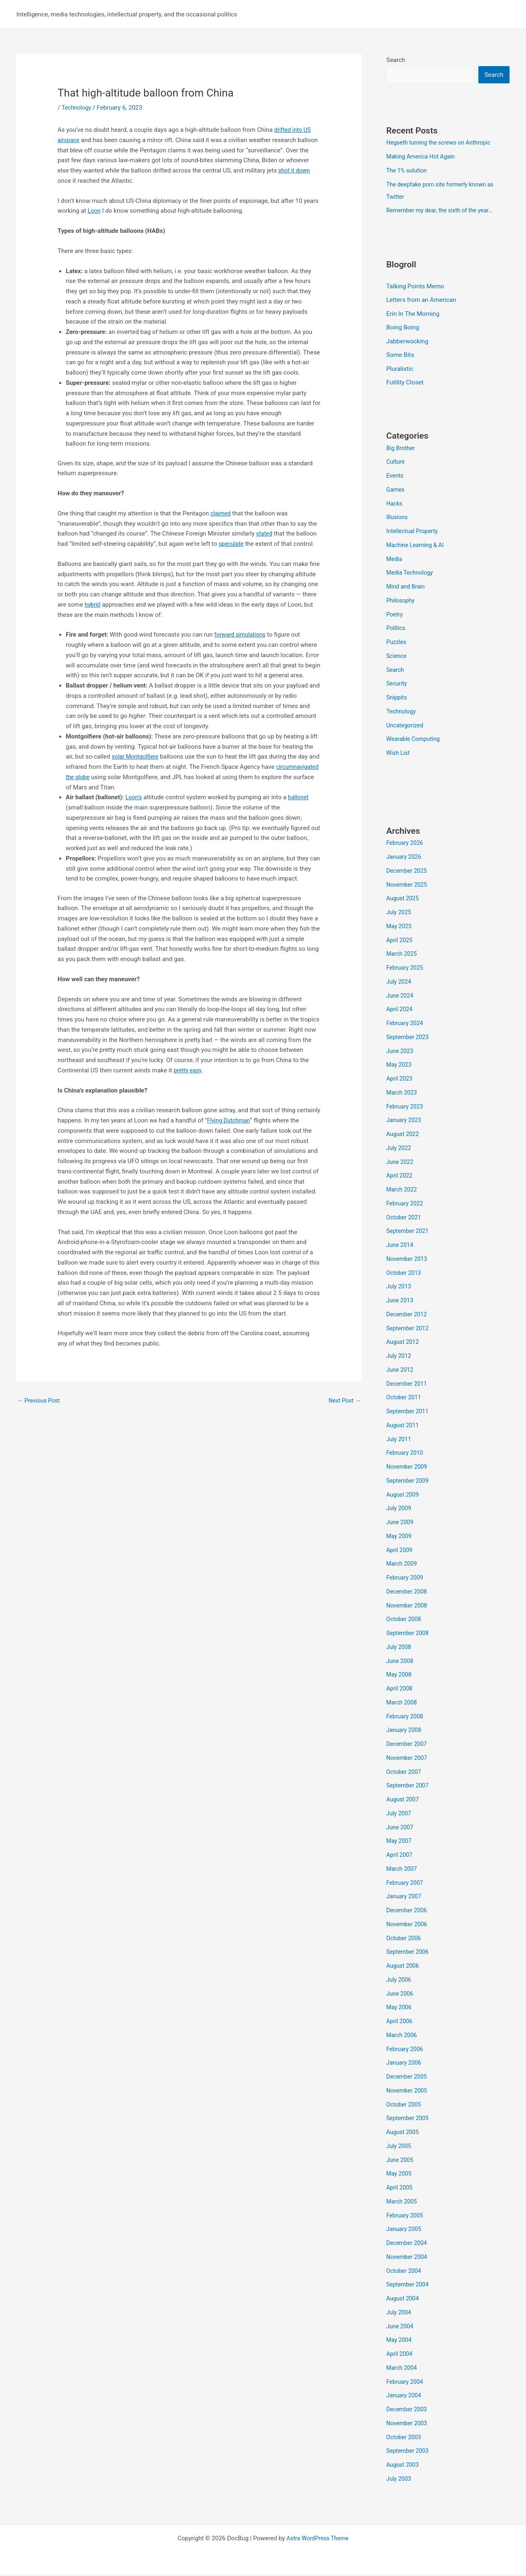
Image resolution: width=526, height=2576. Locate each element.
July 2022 (399, 1149)
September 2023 (408, 1038)
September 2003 (408, 2452)
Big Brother (401, 449)
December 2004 (408, 2244)
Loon (94, 210)
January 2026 (405, 858)
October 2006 (404, 1939)
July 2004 (399, 2314)
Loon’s (134, 797)
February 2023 (406, 1107)
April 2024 (400, 1010)
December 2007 (408, 1745)
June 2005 (400, 2161)
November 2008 (408, 1606)
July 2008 (399, 1648)
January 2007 (405, 1898)
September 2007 (408, 1787)
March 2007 (402, 1870)
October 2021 (404, 1218)
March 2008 (402, 1704)
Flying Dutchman (230, 1120)
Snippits (397, 699)
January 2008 (405, 1731)
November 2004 (408, 2258)
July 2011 (399, 1440)
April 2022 (400, 1177)
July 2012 (399, 1357)
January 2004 (405, 2397)
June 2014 (400, 1246)
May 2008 (399, 1676)
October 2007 (404, 1773)
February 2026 (406, 844)
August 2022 (403, 1135)
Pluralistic (399, 370)
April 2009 (400, 1551)
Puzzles (397, 643)
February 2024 (406, 1024)
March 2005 (402, 2203)
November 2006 (408, 1926)
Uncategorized (406, 726)
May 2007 (399, 1842)
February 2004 (406, 2383)
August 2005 (403, 2133)
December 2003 (408, 2411)
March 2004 (402, 2369)
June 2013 (400, 1302)
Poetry (395, 615)
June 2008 (400, 1662)
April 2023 (400, 1080)
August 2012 (403, 1343)
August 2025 (403, 900)
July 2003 (399, 2480)
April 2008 (400, 1690)
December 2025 (408, 872)
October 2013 (404, 1274)
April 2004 (400, 2355)
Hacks (395, 504)
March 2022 (402, 1191)
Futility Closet (405, 384)
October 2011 (404, 1399)
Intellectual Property (413, 532)
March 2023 (402, 1094)
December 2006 (408, 1912)
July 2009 (399, 1509)
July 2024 (399, 983)
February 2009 (406, 1579)
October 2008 (404, 1620)
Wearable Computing (414, 740)
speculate (232, 543)
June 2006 (400, 1995)
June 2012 (400, 1371)
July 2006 (399, 1981)
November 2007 (408, 1759)
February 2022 (406, 1205)
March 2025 (402, 955)
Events (395, 477)
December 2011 (408, 1385)
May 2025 (399, 928)
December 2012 (408, 1316)
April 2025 (400, 941)
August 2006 (403, 1967)
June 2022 (400, 1163)
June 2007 (400, 1828)
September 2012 (408, 1329)
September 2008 (408, 1634)
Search (395, 60)
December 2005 (408, 2078)
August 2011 (403, 1427)
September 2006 (408, 1953)
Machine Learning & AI (417, 546)
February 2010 (406, 1454)
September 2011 (408, 1413)
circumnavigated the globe (102, 777)
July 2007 (399, 1815)
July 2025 (399, 914)
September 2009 (408, 1482)
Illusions (397, 518)
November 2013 (408, 1260)
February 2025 (406, 969)
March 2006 (402, 2036)
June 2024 (400, 996)
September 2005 (408, 2119)
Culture (396, 463)
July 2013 (399, 1288)
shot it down (295, 170)
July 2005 (399, 2147)
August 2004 (403, 2300)
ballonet (300, 797)
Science (397, 657)
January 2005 (405, 2230)
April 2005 (400, 2189)
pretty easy (188, 1070)
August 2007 (403, 1801)
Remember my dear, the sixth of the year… (443, 211)
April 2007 (400, 1856)
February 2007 (406, 1884)
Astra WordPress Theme (317, 2540)
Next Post (343, 1401)
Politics (396, 629)
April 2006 (400, 2022)
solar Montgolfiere (137, 756)
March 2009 (402, 1565)
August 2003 (403, 2466)
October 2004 (404, 2272)
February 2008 (406, 1717)
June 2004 (400, 2327)
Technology (77, 107)
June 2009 (400, 1523)
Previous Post (40, 1401)
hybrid (93, 604)
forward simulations (242, 634)
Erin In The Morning (412, 314)
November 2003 (408, 2425)
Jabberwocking (407, 342)
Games (396, 491)
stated (264, 533)
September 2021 (408, 1232)
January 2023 (405, 1121)
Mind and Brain (406, 588)
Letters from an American (421, 301)
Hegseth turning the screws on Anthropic (442, 143)
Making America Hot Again (422, 157)
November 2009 (408, 1468)
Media (394, 560)
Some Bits (400, 356)
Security (397, 685)
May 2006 (399, 2008)
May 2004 (399, 2341)
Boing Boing (402, 328)
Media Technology (411, 574)
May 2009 (399, 1537)
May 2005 (399, 2175)
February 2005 (406, 2216)
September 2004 (408, 2286)
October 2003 (404, 2438)
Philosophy (401, 602)
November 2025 (408, 886)
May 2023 (399, 1066)
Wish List (398, 754)
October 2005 (404, 2105)
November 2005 (408, 2092)
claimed (221, 513)
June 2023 (400, 1052)
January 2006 (405, 2064)
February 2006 (406, 2050)
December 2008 (408, 1593)
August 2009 (403, 1496)
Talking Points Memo (415, 287)
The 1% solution (408, 171)
